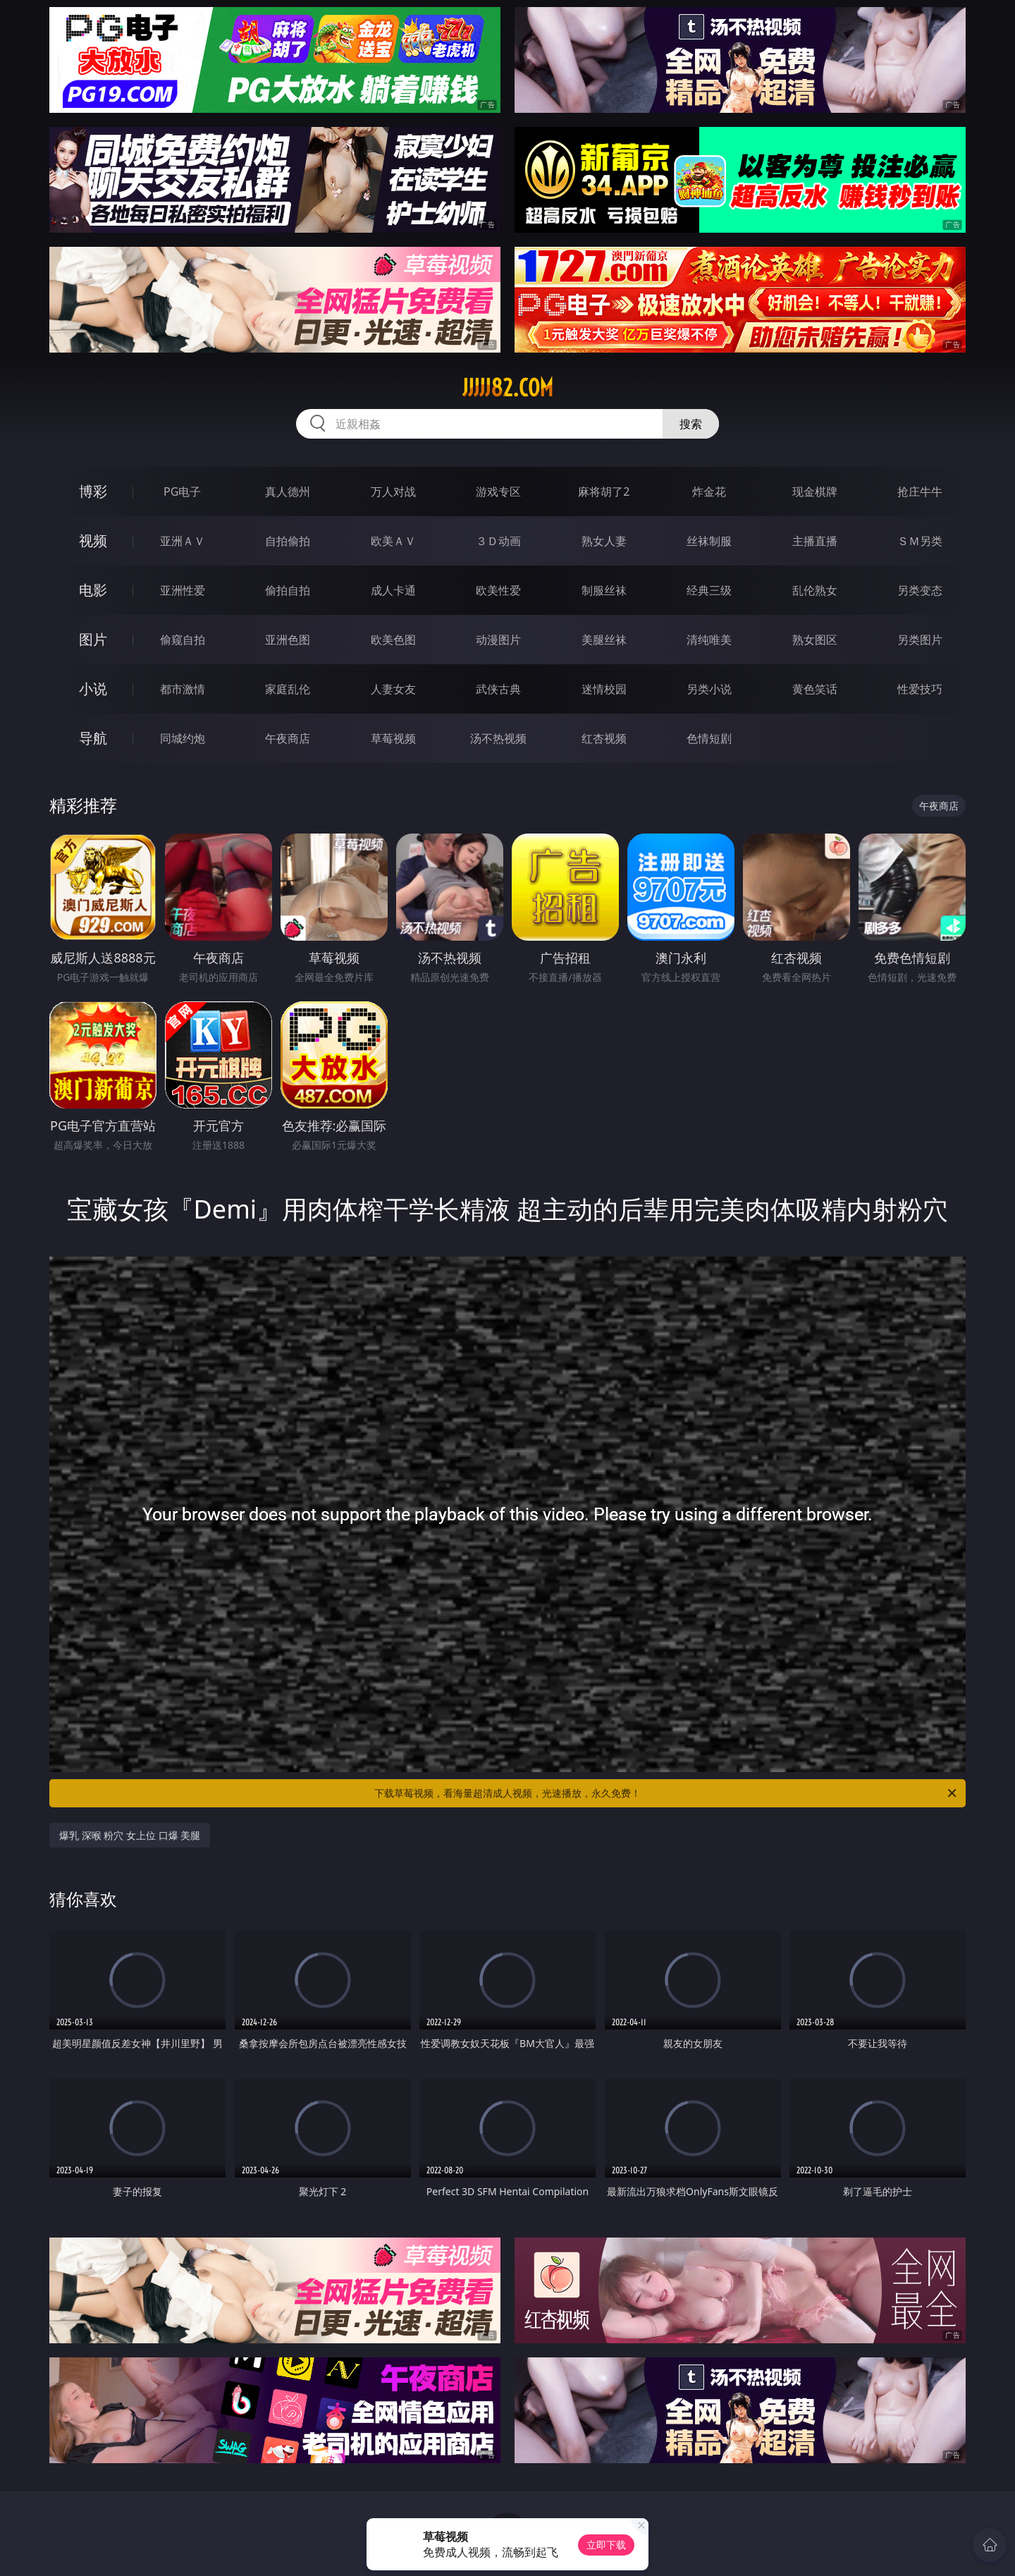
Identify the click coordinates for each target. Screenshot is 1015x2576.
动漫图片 (498, 639)
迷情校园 (604, 689)
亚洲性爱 (182, 590)
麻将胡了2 (603, 491)
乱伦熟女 (814, 590)
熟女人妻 (604, 541)
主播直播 (814, 541)
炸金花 (709, 491)
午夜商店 (287, 738)
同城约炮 (182, 738)
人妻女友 (393, 689)
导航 (93, 737)
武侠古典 (498, 689)
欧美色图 (393, 639)
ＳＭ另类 (919, 541)
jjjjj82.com (507, 388)
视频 (93, 540)
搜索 (690, 424)
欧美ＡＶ (393, 541)
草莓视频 (393, 738)
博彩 (93, 491)
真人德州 (287, 491)
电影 (93, 589)
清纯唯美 (709, 639)
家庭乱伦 (287, 689)
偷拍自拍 (287, 590)
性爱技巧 (919, 689)
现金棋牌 (814, 491)
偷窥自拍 (182, 639)
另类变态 (919, 590)
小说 (93, 688)
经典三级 (709, 590)
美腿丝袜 (604, 639)
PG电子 (182, 491)
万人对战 (393, 491)
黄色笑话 (814, 689)
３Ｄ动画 (498, 541)
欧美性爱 (498, 590)
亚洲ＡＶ (182, 541)
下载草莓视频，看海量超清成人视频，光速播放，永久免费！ (666, 1793)
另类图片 (919, 639)
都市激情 (182, 689)
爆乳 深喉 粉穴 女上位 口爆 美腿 (129, 1835)
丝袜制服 (709, 541)
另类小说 (709, 689)
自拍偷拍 (287, 541)
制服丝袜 (604, 590)
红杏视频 (604, 738)
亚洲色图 (287, 639)
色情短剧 (709, 738)
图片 (93, 639)
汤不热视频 (498, 738)
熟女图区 (814, 639)
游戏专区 (498, 491)
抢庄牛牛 (919, 491)
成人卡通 (393, 590)
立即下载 (606, 2544)
